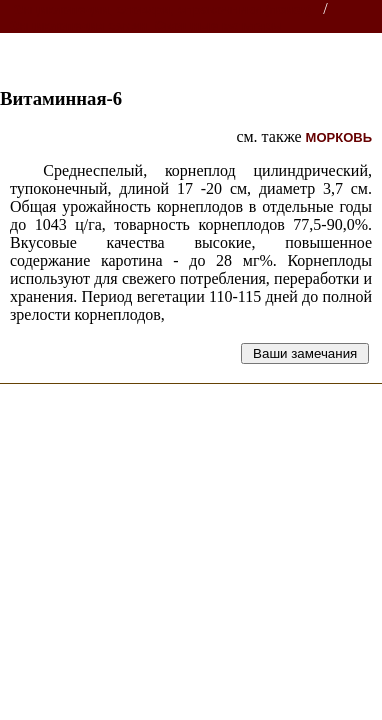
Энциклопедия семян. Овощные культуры (146, 25)
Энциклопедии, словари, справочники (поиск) (162, 9)
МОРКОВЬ (339, 137)
